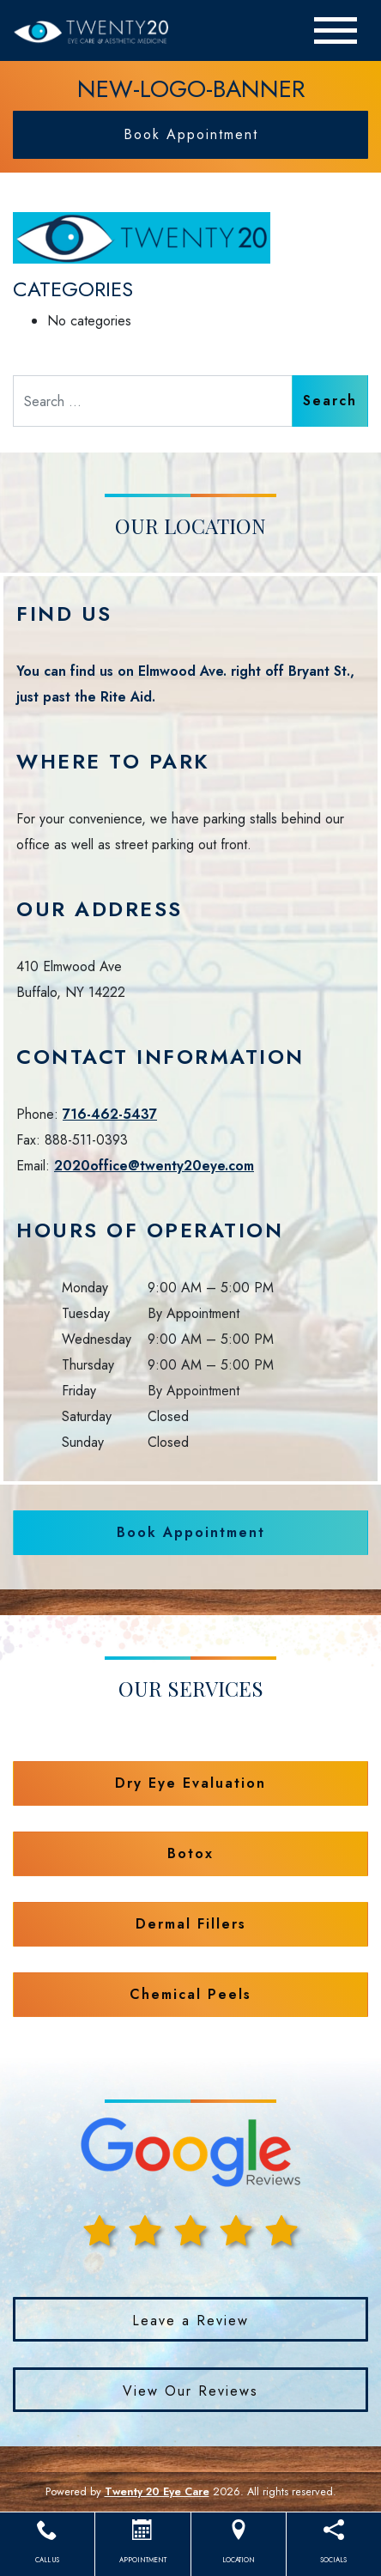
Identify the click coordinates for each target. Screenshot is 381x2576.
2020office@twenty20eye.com (154, 1166)
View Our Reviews (190, 2391)
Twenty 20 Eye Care (157, 2491)
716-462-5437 (110, 1114)
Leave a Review (190, 2320)
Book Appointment (191, 134)
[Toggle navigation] (335, 30)
